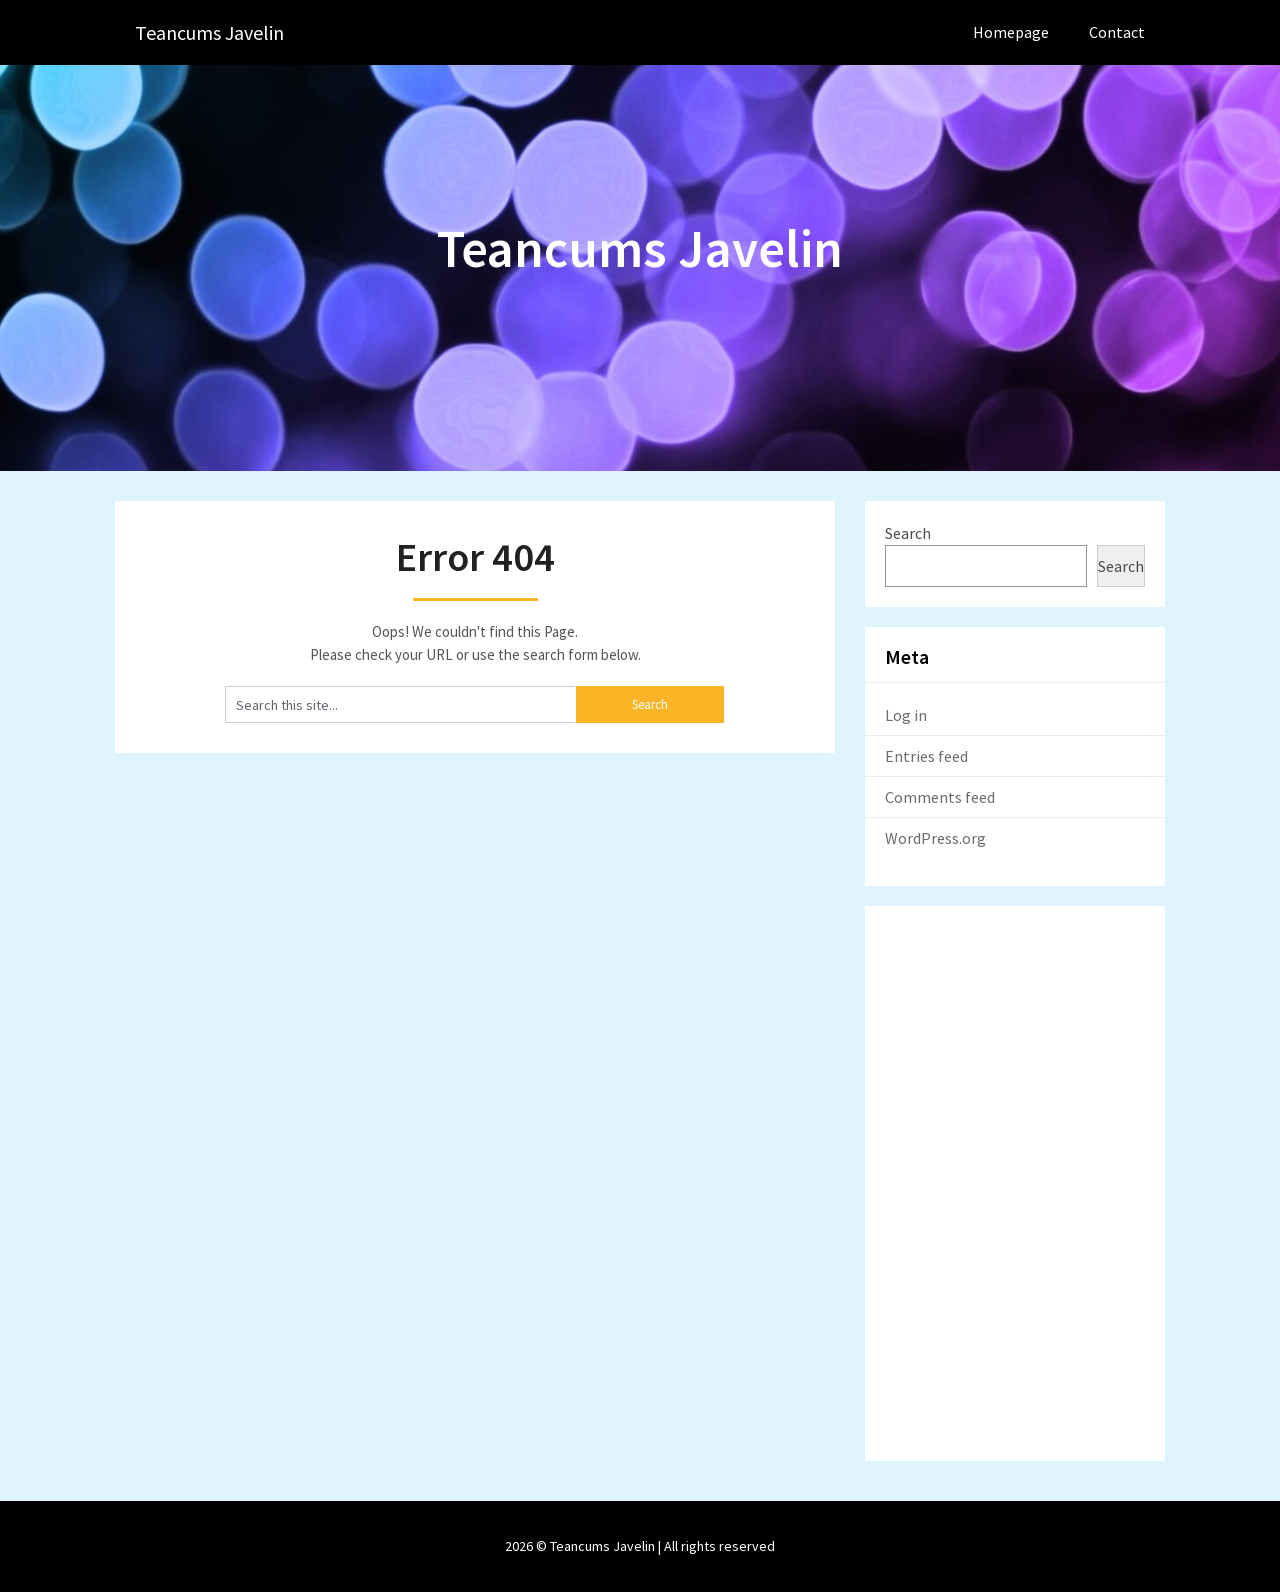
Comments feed (940, 797)
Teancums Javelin (209, 32)
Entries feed (926, 756)
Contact (1117, 32)
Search (908, 533)
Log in (906, 715)
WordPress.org (935, 838)
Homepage (1011, 32)
